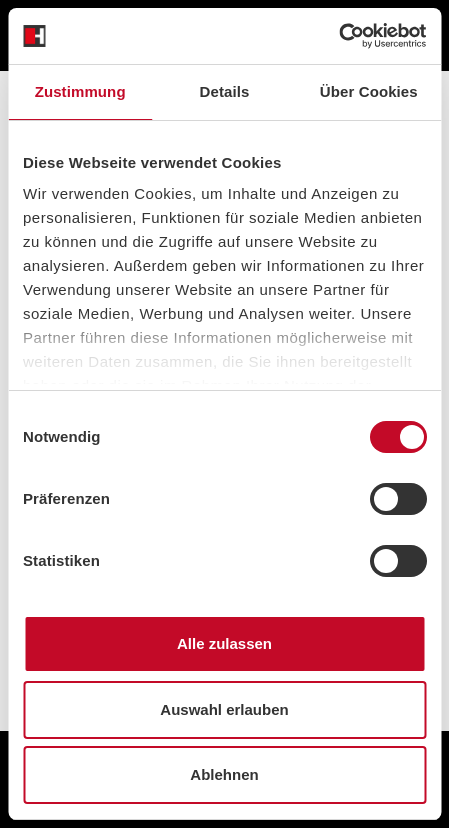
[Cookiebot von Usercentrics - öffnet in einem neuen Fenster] (338, 36)
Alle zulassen (224, 643)
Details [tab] (225, 91)
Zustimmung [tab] (80, 91)
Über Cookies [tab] (369, 91)
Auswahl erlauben (224, 709)
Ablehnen (224, 774)
